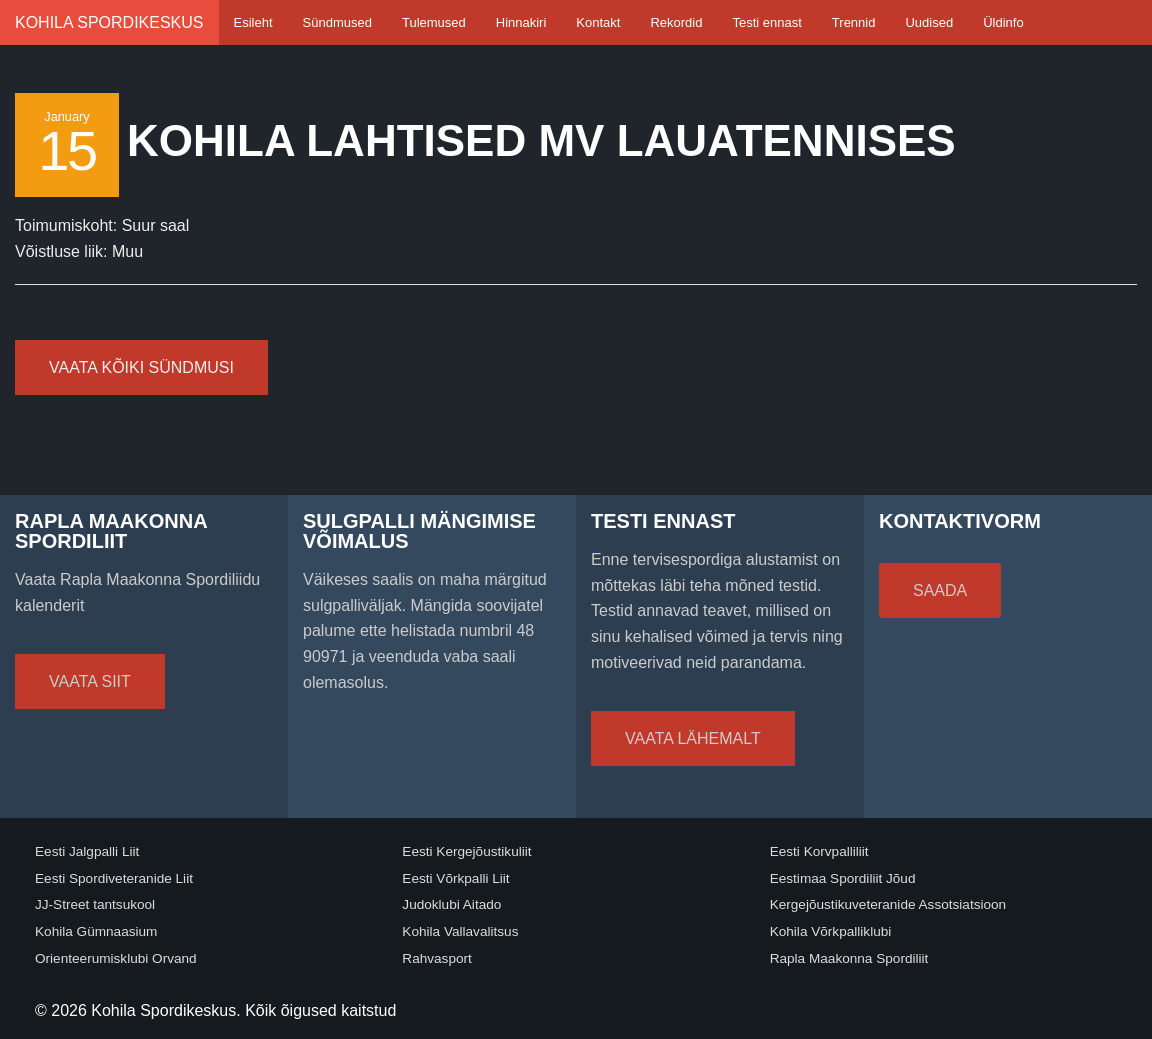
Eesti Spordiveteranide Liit (114, 878)
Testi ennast (766, 22)
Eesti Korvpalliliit (819, 851)
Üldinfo (1003, 22)
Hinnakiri (521, 22)
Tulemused (434, 22)
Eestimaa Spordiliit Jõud (843, 878)
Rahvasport (437, 958)
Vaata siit (90, 681)
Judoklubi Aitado (451, 904)
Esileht (253, 22)
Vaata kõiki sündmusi (141, 367)
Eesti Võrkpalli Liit (455, 878)
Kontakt (598, 22)
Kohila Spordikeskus (109, 22)
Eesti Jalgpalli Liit (87, 851)
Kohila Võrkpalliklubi (831, 931)
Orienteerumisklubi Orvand (116, 958)
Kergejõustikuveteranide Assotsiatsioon (888, 904)
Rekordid (676, 22)
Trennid (854, 22)
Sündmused (337, 22)
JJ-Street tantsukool (95, 904)
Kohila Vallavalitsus (460, 931)
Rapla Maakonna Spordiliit (849, 958)
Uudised (929, 22)
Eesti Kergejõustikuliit (466, 851)
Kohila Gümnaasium (96, 931)
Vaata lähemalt (693, 738)
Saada (940, 590)
